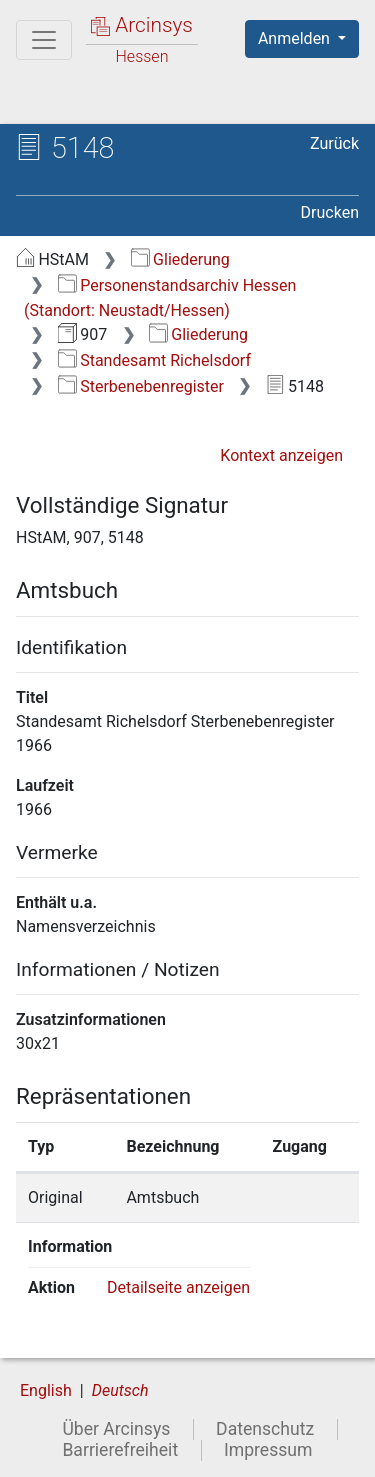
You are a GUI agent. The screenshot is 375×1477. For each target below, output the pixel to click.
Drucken (330, 212)
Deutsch (120, 1390)
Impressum (268, 1450)
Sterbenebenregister (141, 386)
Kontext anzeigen (281, 455)
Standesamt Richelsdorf (154, 360)
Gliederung (180, 259)
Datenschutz (265, 1429)
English (46, 1390)
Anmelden (296, 38)
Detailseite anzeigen (178, 1287)
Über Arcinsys (116, 1429)
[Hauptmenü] (44, 40)
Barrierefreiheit (120, 1450)
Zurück (334, 143)
